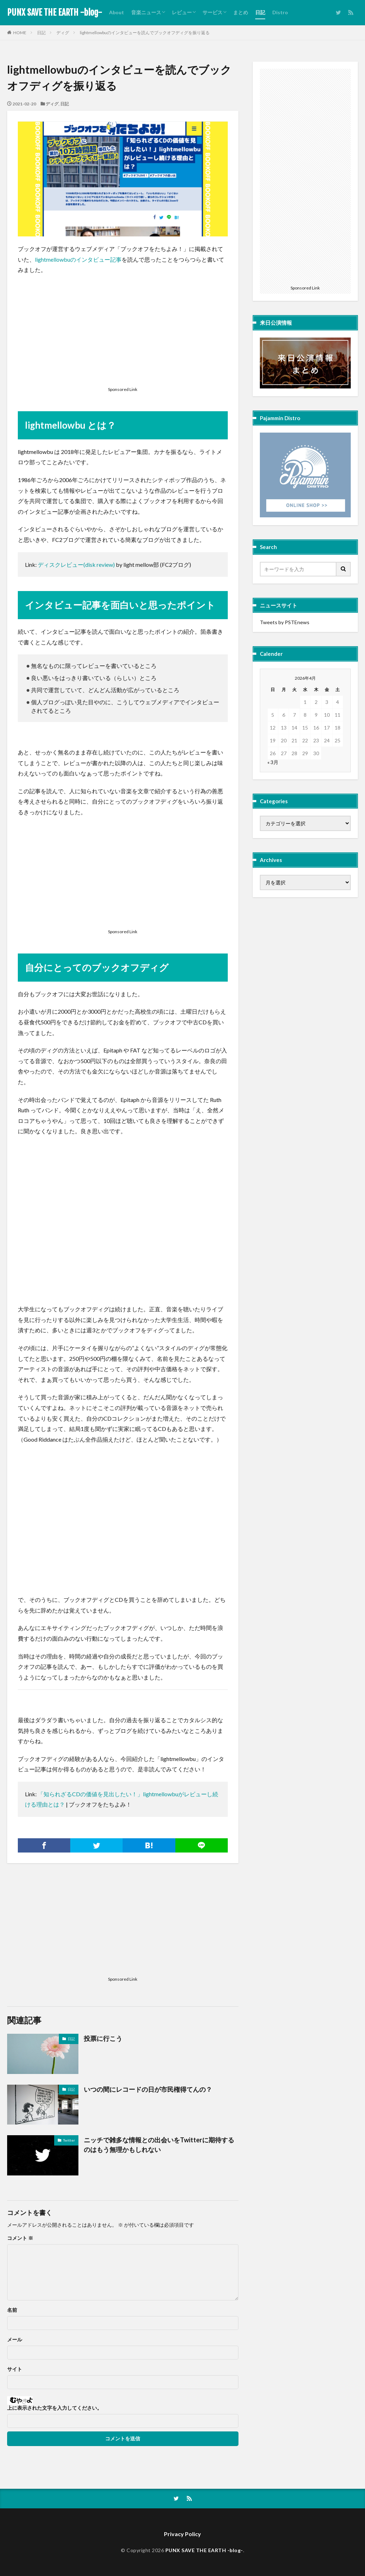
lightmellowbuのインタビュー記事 (78, 259)
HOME (19, 32)
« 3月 (272, 762)
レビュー (182, 12)
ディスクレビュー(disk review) (77, 564)
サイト (14, 2369)
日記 (260, 12)
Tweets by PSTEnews (284, 622)
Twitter (69, 2140)
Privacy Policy (182, 2533)
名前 (12, 2310)
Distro (280, 12)
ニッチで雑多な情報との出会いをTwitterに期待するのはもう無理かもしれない (159, 2144)
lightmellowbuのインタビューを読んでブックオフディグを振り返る (145, 32)
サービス (212, 12)
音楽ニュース (146, 12)
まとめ (240, 12)
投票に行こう (103, 2038)
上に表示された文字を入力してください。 (54, 2407)
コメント (20, 2238)
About (116, 12)
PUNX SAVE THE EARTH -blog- (54, 12)
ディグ (62, 32)
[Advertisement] (123, 332)
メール (14, 2339)
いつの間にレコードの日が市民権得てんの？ (148, 2089)
